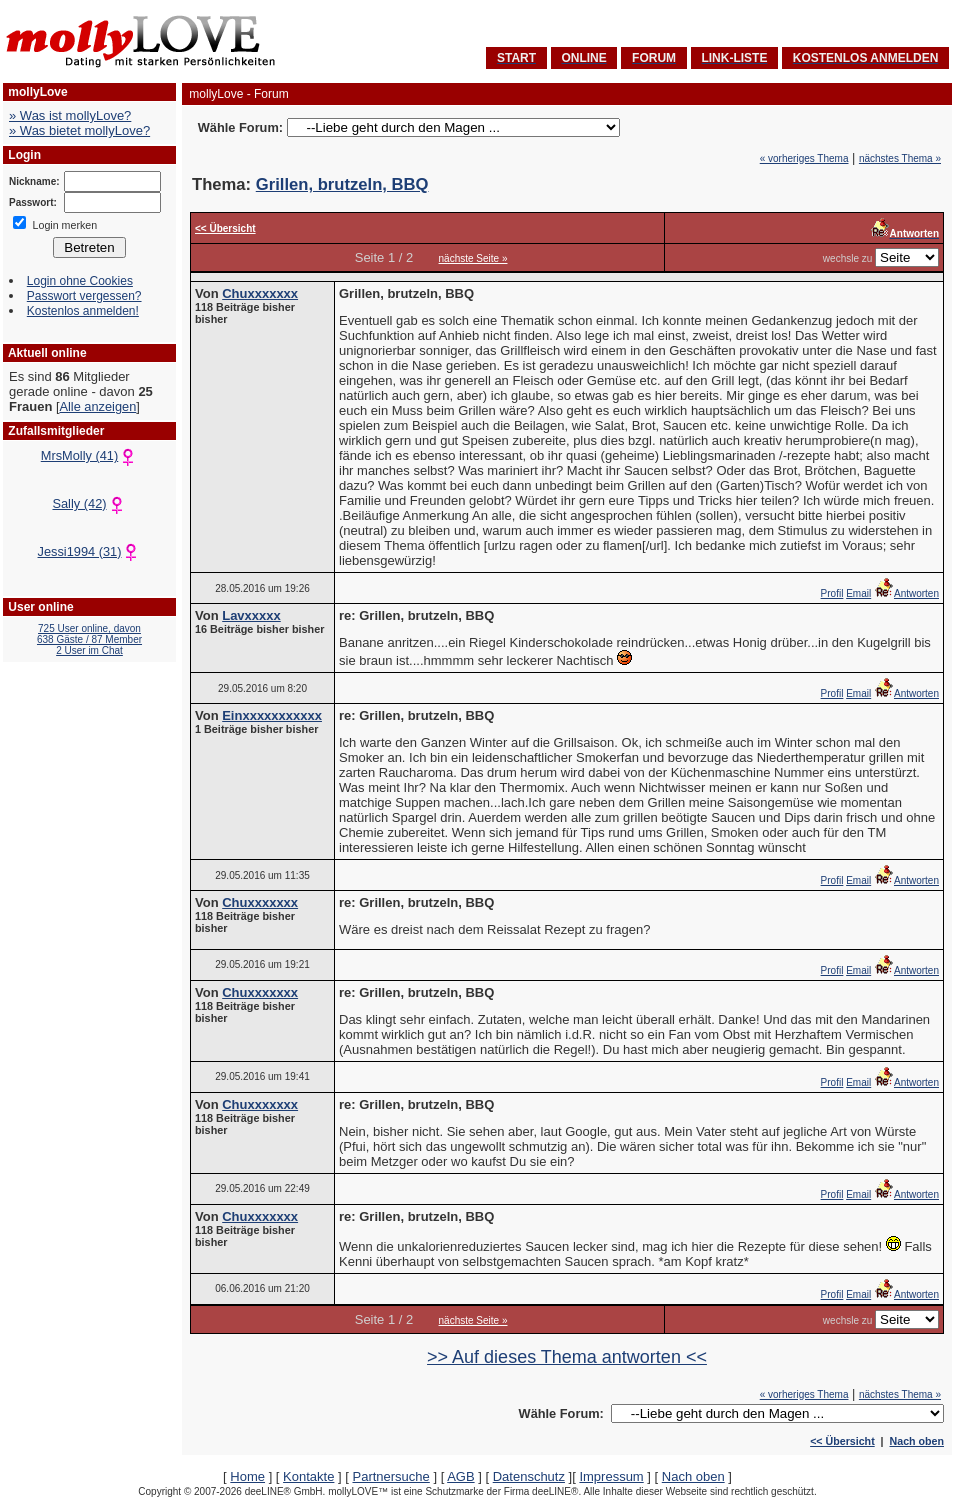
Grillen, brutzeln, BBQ (342, 184)
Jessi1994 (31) (90, 551)
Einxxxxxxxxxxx (272, 715)
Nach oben (917, 1441)
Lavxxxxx (251, 615)
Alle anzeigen (97, 406)
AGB (460, 1476)
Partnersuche (390, 1476)
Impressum (611, 1476)
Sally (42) (89, 503)
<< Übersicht (842, 1441)
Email (858, 593)
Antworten (906, 593)
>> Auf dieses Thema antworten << (567, 1357)
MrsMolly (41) (90, 455)
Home (247, 1476)
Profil (832, 593)
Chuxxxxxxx (260, 293)
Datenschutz (529, 1476)
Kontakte (308, 1476)
